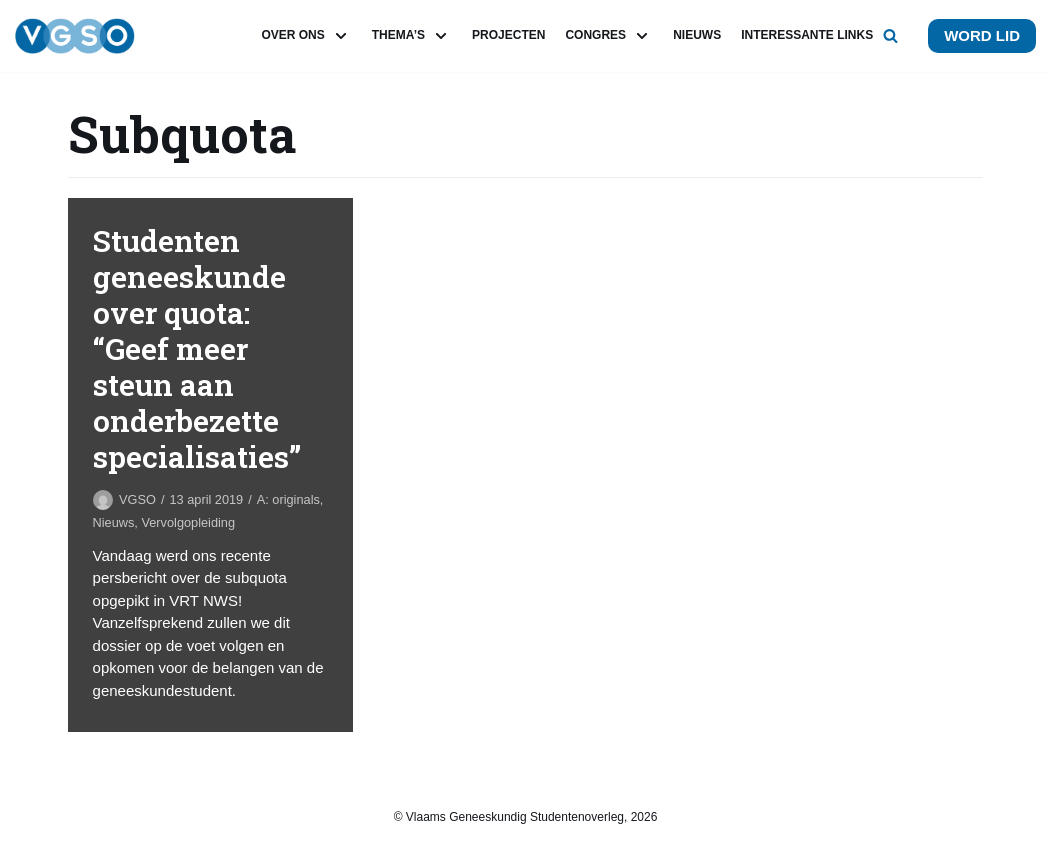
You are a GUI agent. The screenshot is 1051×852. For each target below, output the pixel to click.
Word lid (982, 35)
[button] (890, 35)
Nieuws (697, 35)
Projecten (508, 35)
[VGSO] (75, 36)
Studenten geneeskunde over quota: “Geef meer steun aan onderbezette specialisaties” (197, 348)
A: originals (288, 499)
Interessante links (807, 35)
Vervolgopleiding (188, 522)
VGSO (137, 499)
